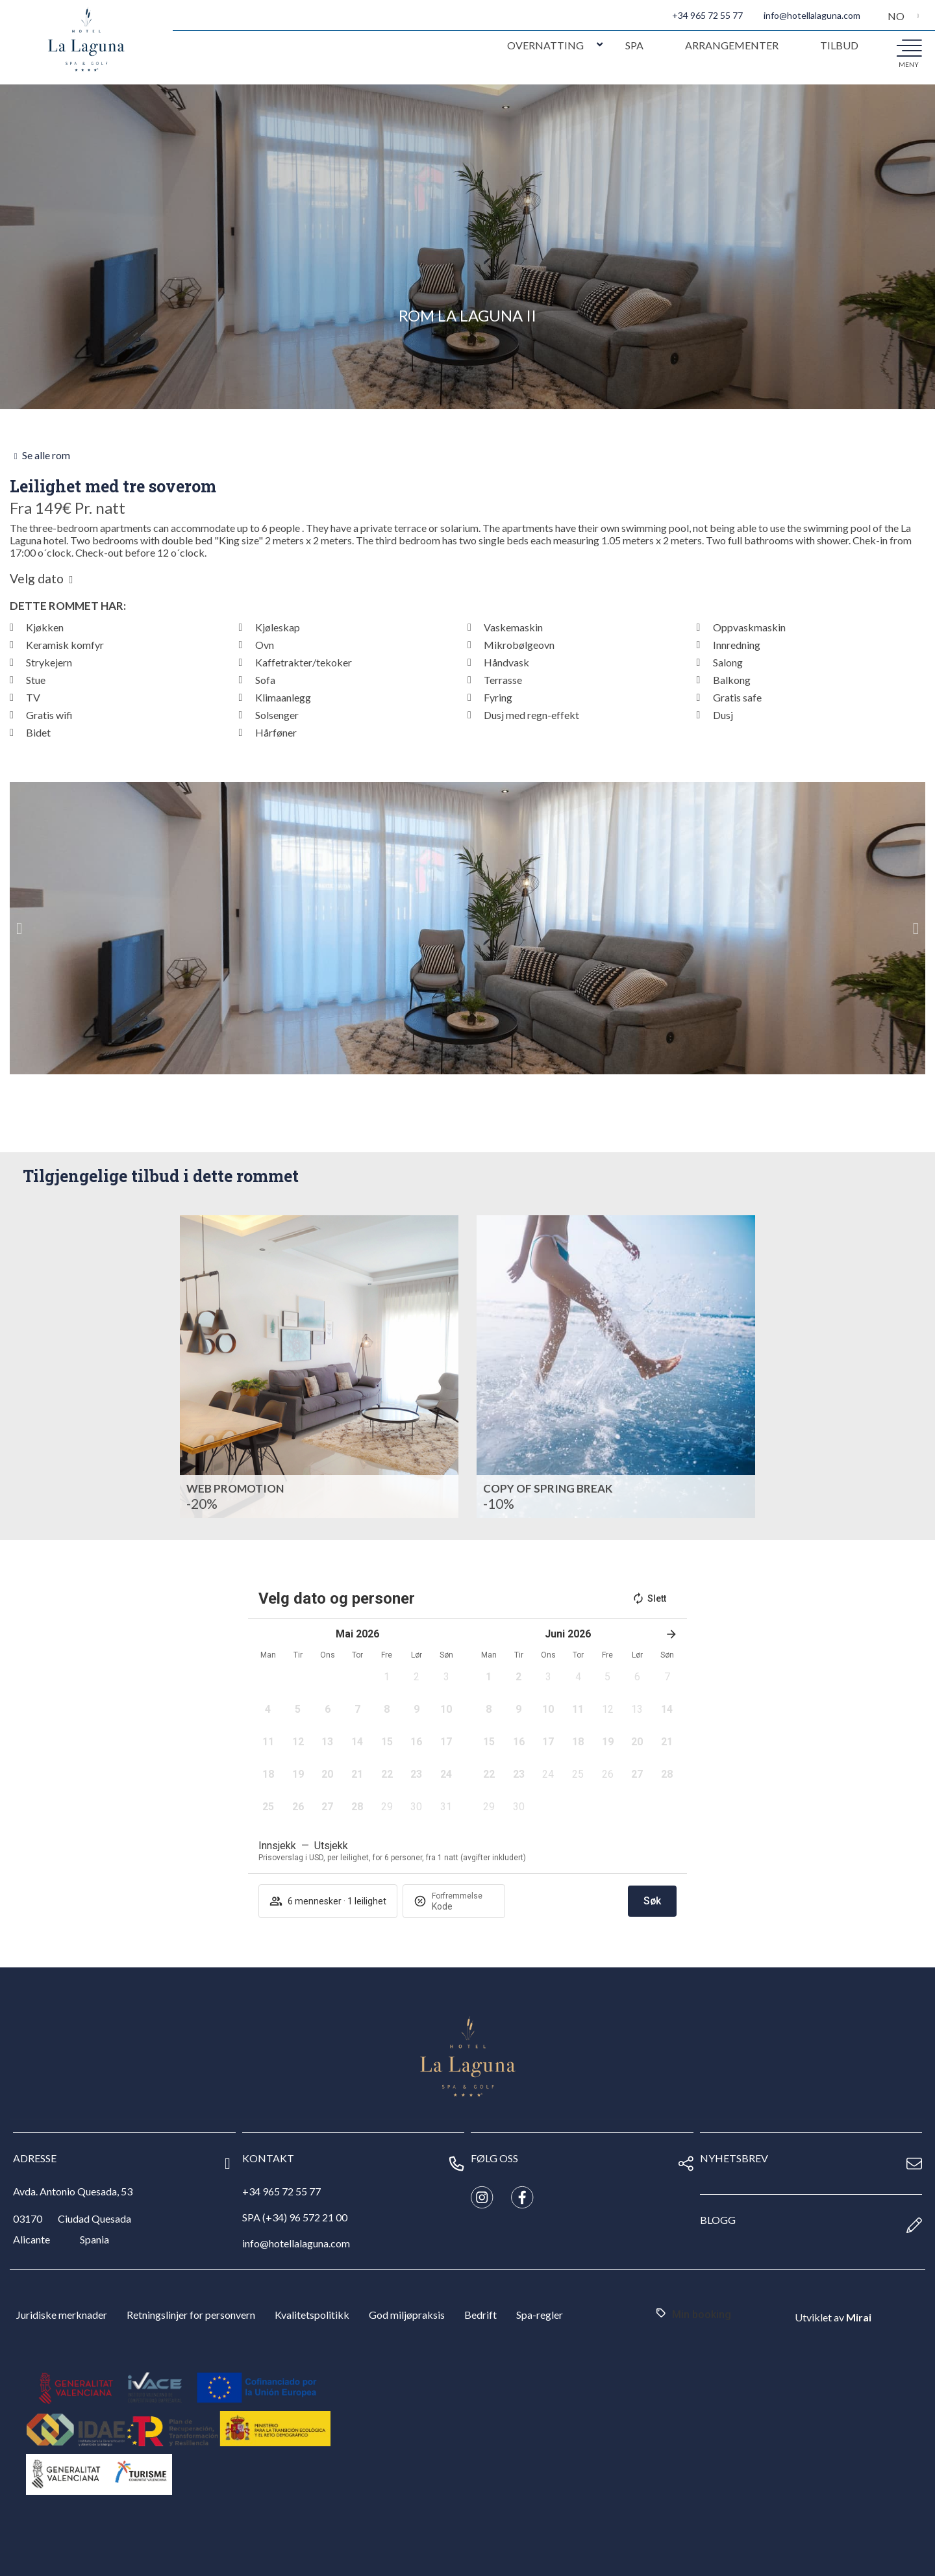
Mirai (858, 2317)
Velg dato (37, 579)
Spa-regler (539, 2314)
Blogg (718, 2220)
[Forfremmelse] (463, 1906)
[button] (19, 928)
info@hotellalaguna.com (812, 15)
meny (909, 64)
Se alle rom (46, 455)
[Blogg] (914, 2225)
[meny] (909, 47)
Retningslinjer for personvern (191, 2314)
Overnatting (545, 45)
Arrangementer (732, 45)
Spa (634, 45)
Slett (649, 1598)
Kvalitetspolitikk (312, 2314)
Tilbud (839, 45)
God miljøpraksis (407, 2314)
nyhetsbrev (734, 2158)
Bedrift (480, 2314)
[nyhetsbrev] (914, 2163)
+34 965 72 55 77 (707, 15)
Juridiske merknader (61, 2314)
